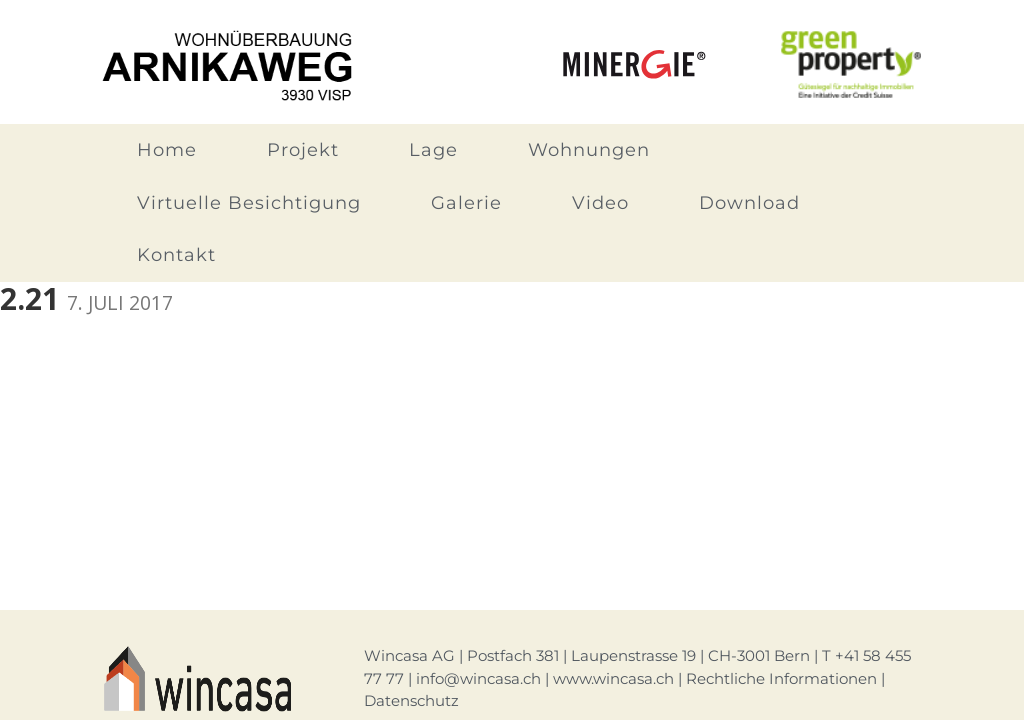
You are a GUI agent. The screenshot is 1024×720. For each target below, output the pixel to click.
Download (749, 203)
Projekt (303, 150)
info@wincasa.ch (478, 678)
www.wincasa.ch (613, 678)
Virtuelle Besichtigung (249, 203)
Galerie (466, 203)
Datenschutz (411, 700)
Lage (433, 150)
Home (167, 150)
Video (600, 203)
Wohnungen (589, 150)
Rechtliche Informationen (781, 678)
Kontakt (176, 255)
